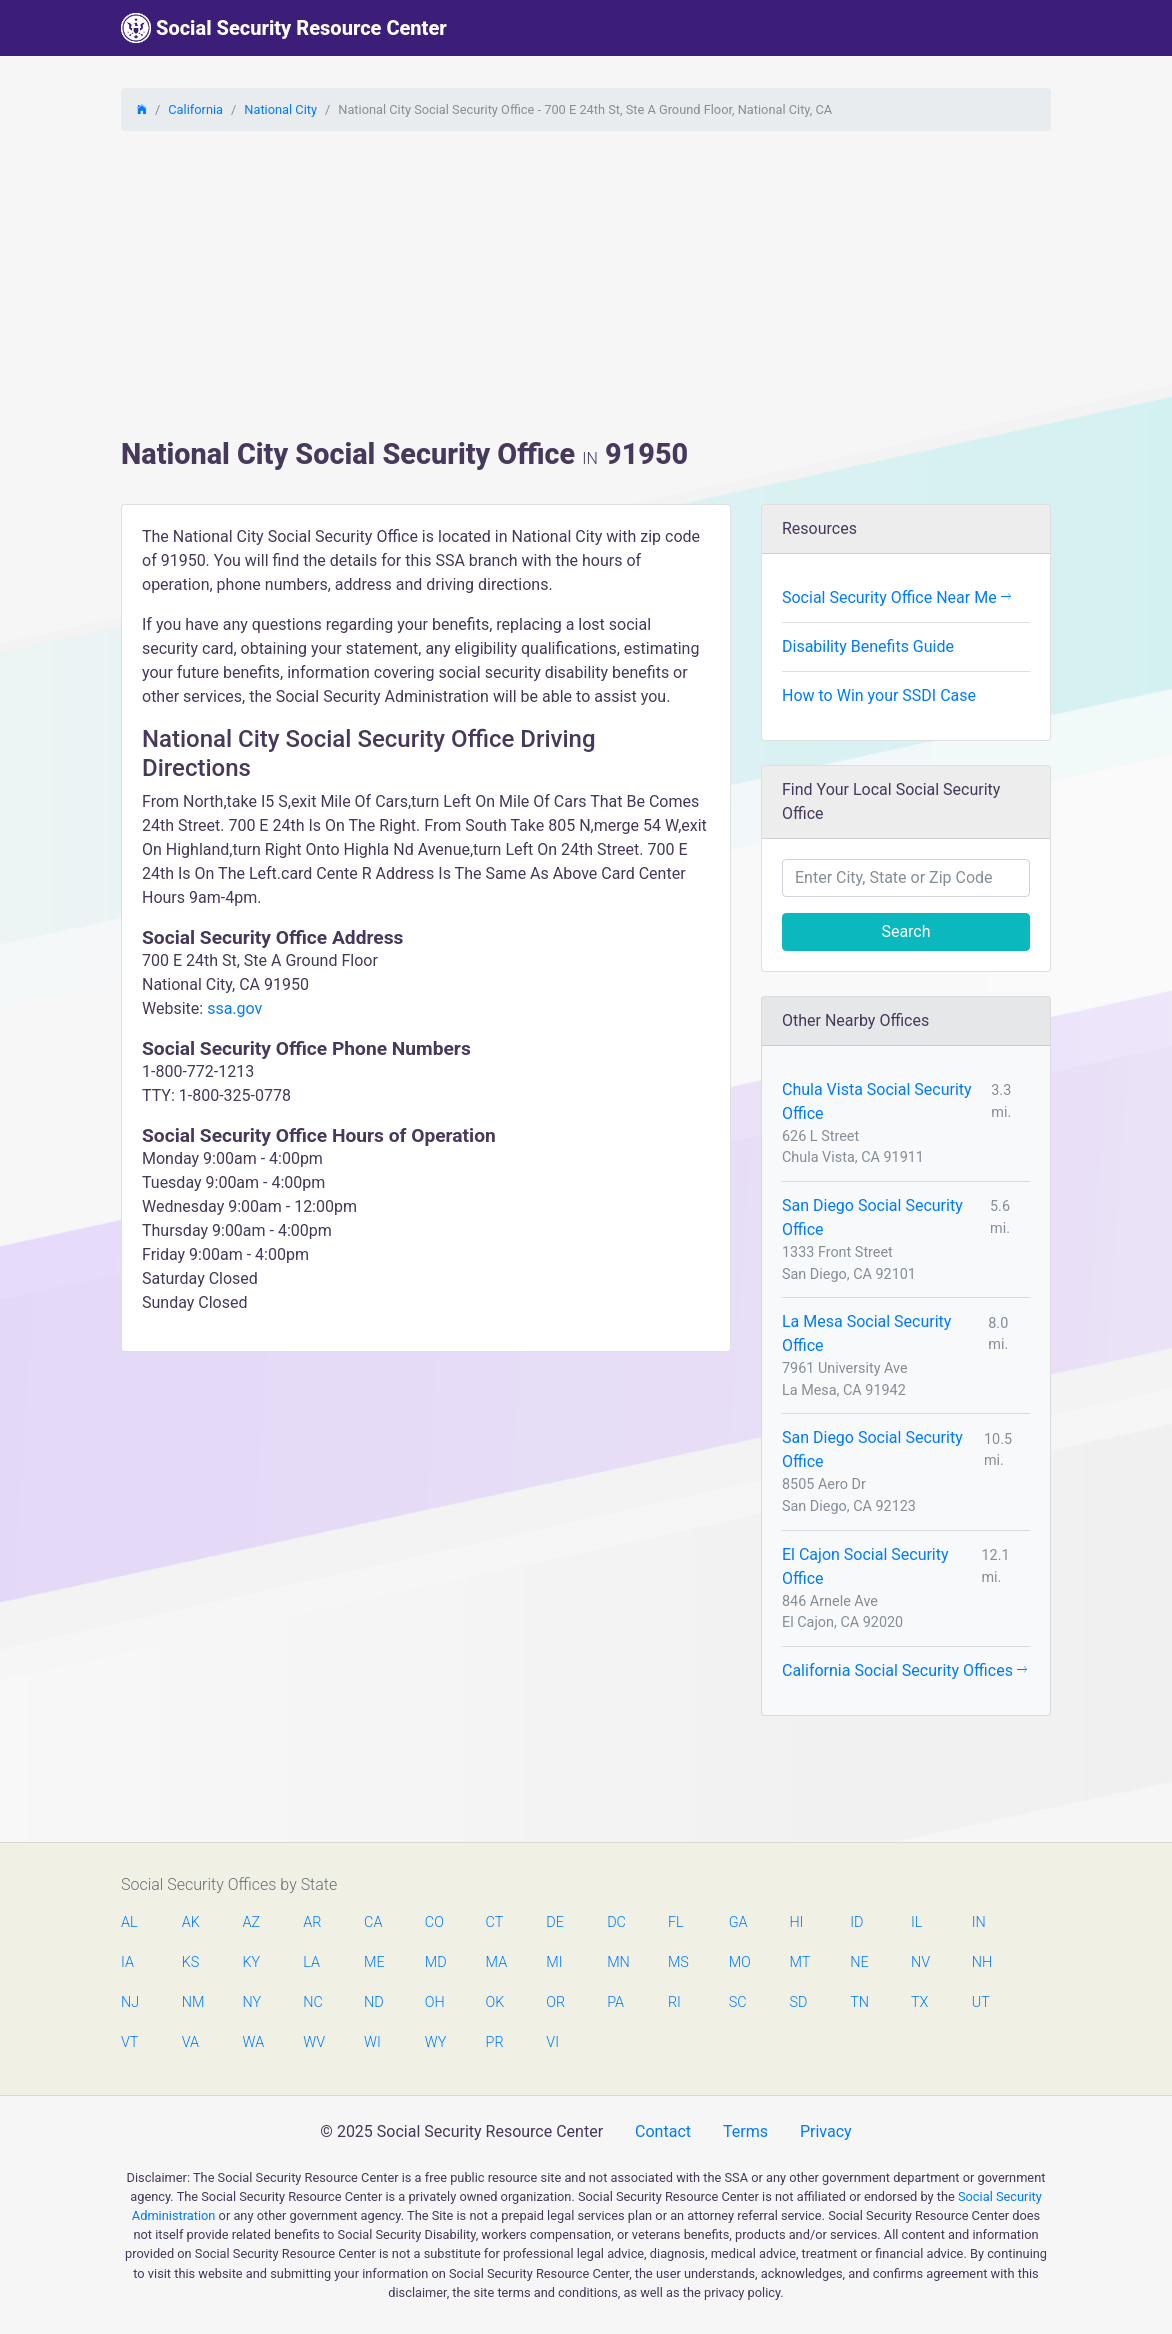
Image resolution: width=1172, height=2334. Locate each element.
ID (856, 1922)
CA (373, 1922)
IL (916, 1922)
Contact (663, 2131)
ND (374, 2002)
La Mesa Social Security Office (866, 1333)
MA (496, 1962)
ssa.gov (234, 1008)
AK (191, 1922)
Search (905, 931)
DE (555, 1922)
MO (739, 1962)
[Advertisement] (586, 287)
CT (495, 1922)
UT (981, 2002)
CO (434, 1922)
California (195, 109)
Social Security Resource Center (284, 28)
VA (190, 2042)
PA (615, 2002)
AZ (252, 1922)
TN (859, 2002)
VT (129, 2042)
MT (799, 1962)
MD (435, 1962)
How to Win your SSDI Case (879, 695)
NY (252, 2002)
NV (920, 1962)
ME (374, 1962)
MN (617, 1962)
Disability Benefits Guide (868, 646)
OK (495, 2002)
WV (313, 2042)
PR (495, 2042)
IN (979, 1922)
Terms (745, 2131)
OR (555, 2002)
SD (798, 2002)
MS (678, 1962)
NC (313, 2002)
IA (127, 1962)
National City (280, 109)
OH (435, 2002)
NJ (130, 2002)
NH (982, 1962)
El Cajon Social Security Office (865, 1566)
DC (616, 1922)
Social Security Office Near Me (896, 597)
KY (252, 1962)
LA (311, 1962)
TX (919, 2002)
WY (435, 2042)
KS (191, 1962)
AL (129, 1922)
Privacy (826, 2131)
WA (253, 2042)
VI (552, 2042)
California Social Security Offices (904, 1670)
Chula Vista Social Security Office (877, 1101)
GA (738, 1922)
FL (676, 1922)
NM (192, 2002)
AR (312, 1922)
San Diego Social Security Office (872, 1217)
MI (554, 1962)
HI (796, 1922)
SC (738, 2002)
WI (372, 2042)
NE (859, 1962)
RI (674, 2002)
